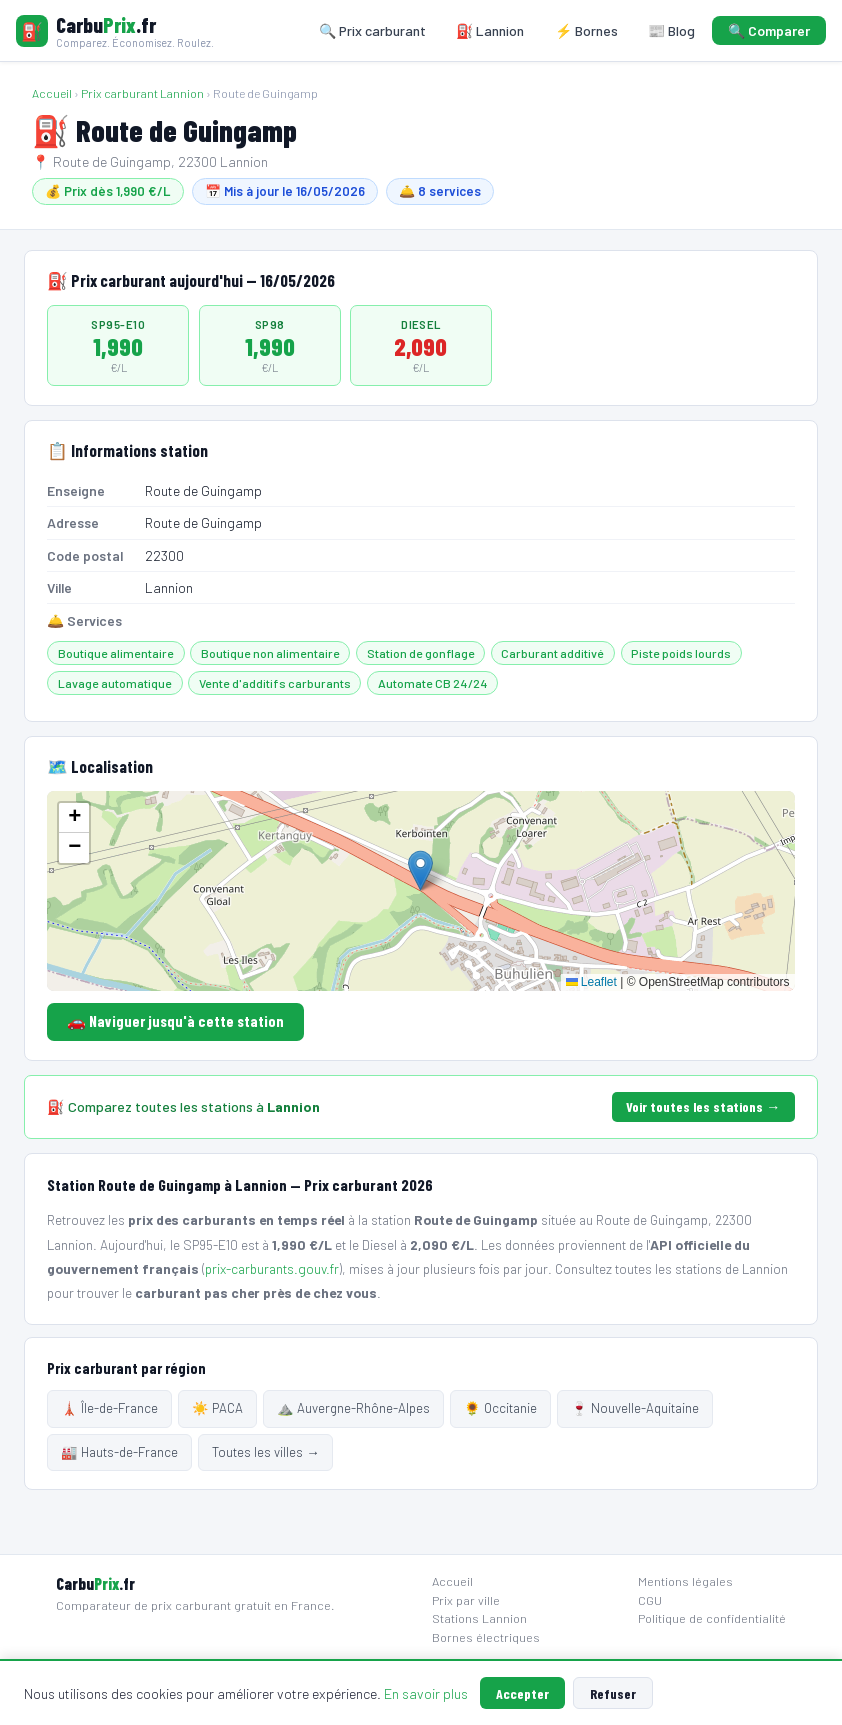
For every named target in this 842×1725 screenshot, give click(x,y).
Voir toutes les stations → (703, 1106)
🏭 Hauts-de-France (119, 1452)
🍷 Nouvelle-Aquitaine (635, 1408)
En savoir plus (426, 1693)
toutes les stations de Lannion (701, 1268)
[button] (420, 870)
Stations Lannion (479, 1618)
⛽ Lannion (490, 30)
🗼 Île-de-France (109, 1408)
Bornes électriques (486, 1637)
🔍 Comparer (769, 30)
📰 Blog (671, 30)
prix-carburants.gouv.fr (272, 1268)
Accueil (52, 93)
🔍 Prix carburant (372, 30)
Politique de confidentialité (712, 1618)
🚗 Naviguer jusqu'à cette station (175, 1021)
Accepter (522, 1693)
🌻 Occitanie (500, 1408)
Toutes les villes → (265, 1452)
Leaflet (591, 982)
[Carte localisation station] (420, 891)
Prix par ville (466, 1600)
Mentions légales (685, 1581)
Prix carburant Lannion (142, 93)
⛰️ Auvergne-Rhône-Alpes (353, 1408)
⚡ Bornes (586, 30)
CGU (650, 1600)
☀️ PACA (217, 1408)
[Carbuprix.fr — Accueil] (115, 30)
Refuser (613, 1693)
